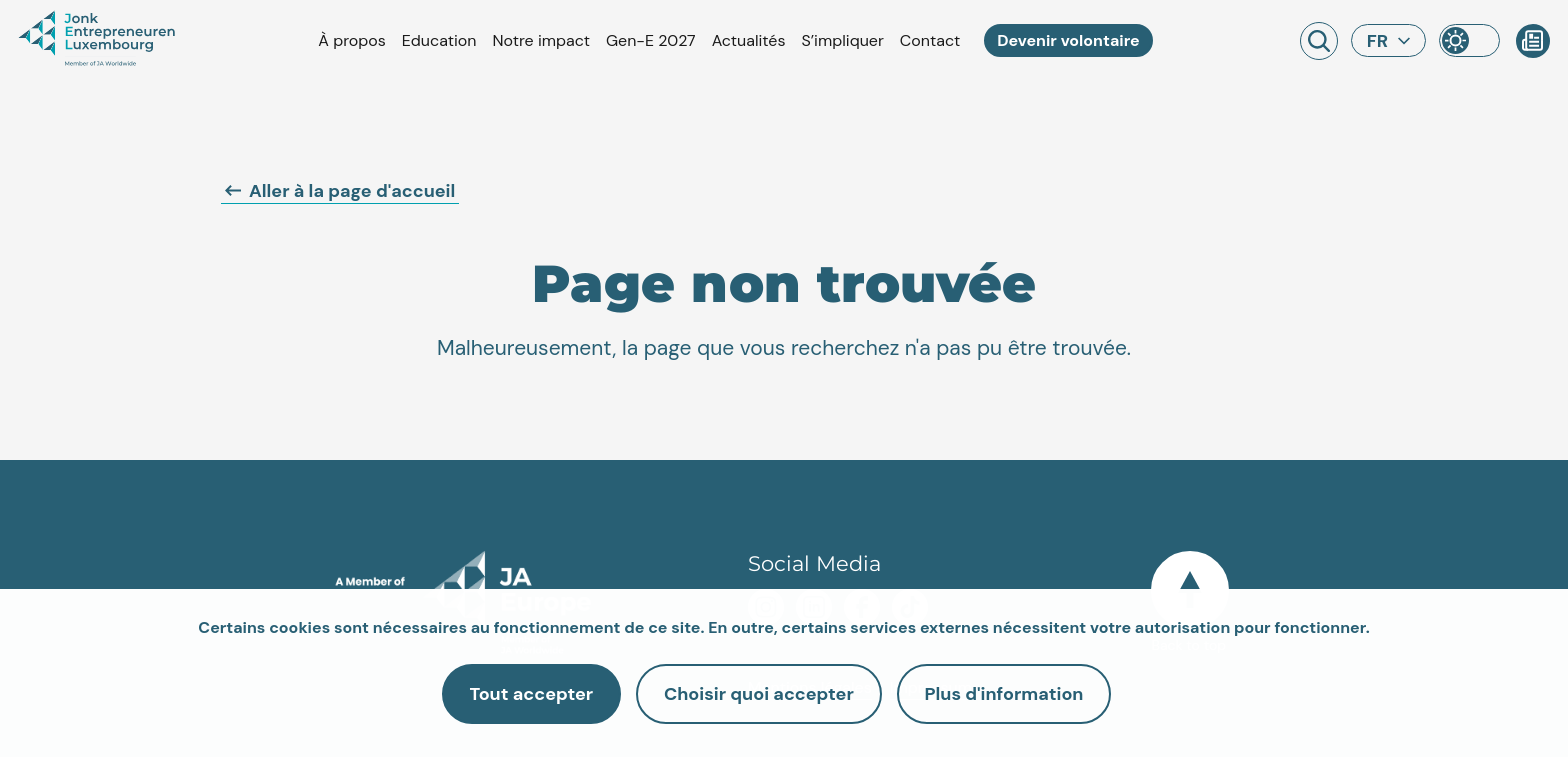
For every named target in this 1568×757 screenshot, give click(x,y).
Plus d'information (1016, 694)
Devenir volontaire (1068, 40)
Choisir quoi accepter (759, 694)
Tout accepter (519, 694)
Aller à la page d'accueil (340, 191)
